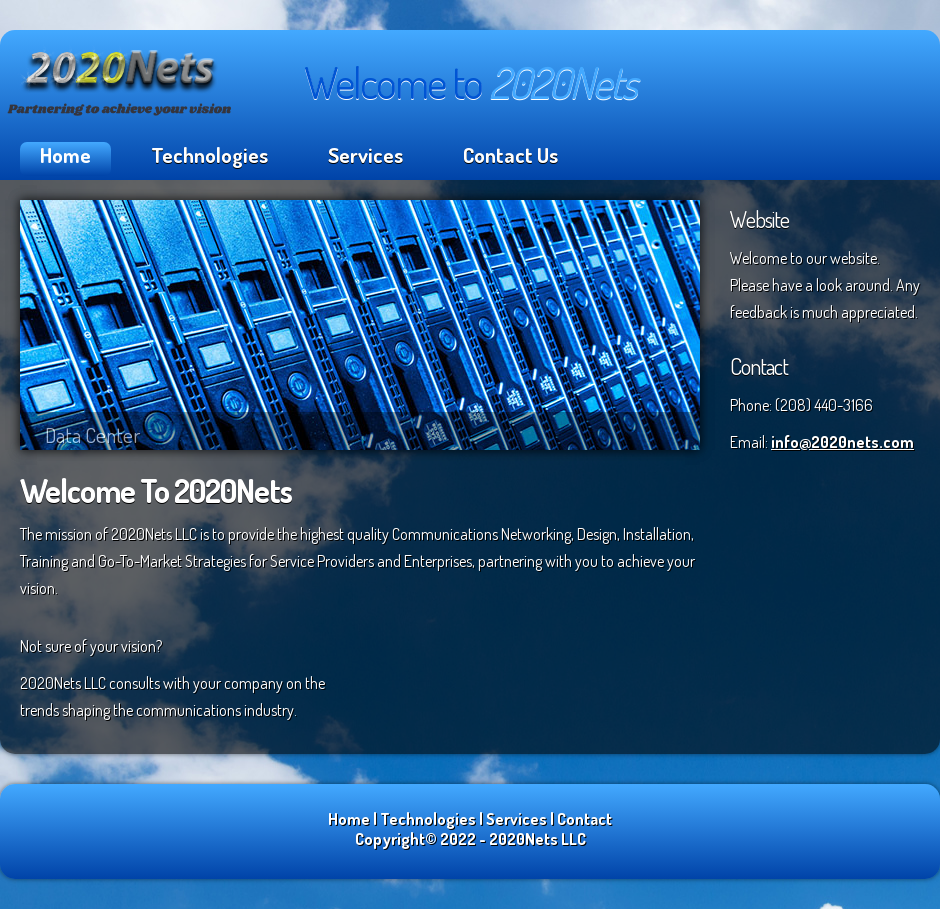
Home (65, 155)
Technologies (209, 155)
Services (365, 155)
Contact (584, 819)
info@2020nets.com (842, 442)
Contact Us (510, 155)
